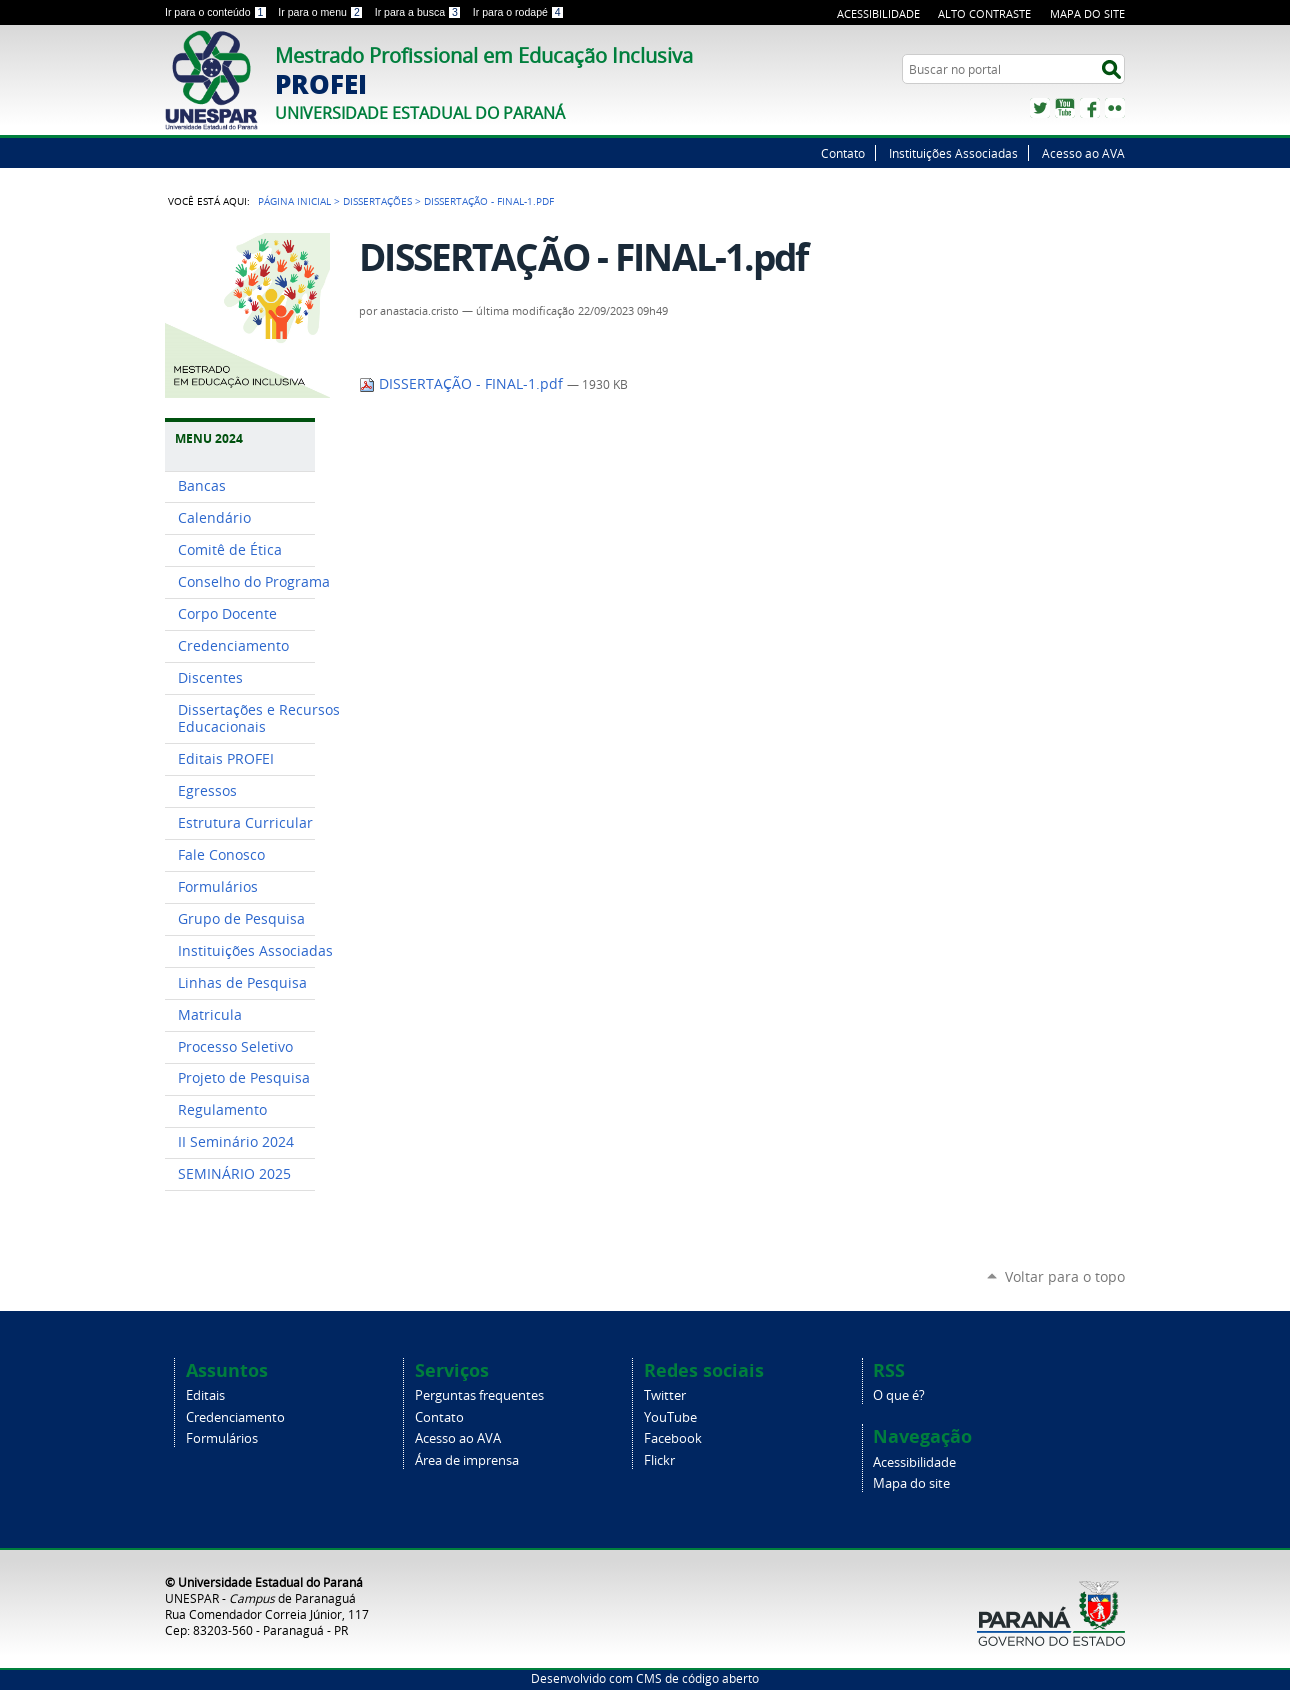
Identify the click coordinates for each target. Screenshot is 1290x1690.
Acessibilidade (878, 13)
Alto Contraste (984, 13)
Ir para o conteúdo (217, 12)
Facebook (1090, 108)
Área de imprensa (467, 1460)
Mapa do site (1087, 13)
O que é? (899, 1395)
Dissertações (377, 201)
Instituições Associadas (953, 153)
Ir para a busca (420, 12)
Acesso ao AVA (1083, 153)
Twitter (1040, 108)
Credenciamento (235, 1417)
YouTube (1065, 108)
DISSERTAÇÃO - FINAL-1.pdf (463, 384)
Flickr (1115, 108)
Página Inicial (294, 201)
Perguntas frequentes (479, 1395)
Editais (205, 1395)
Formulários (222, 1438)
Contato (843, 153)
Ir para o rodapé (519, 12)
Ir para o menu (322, 12)
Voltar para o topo (1065, 1276)
